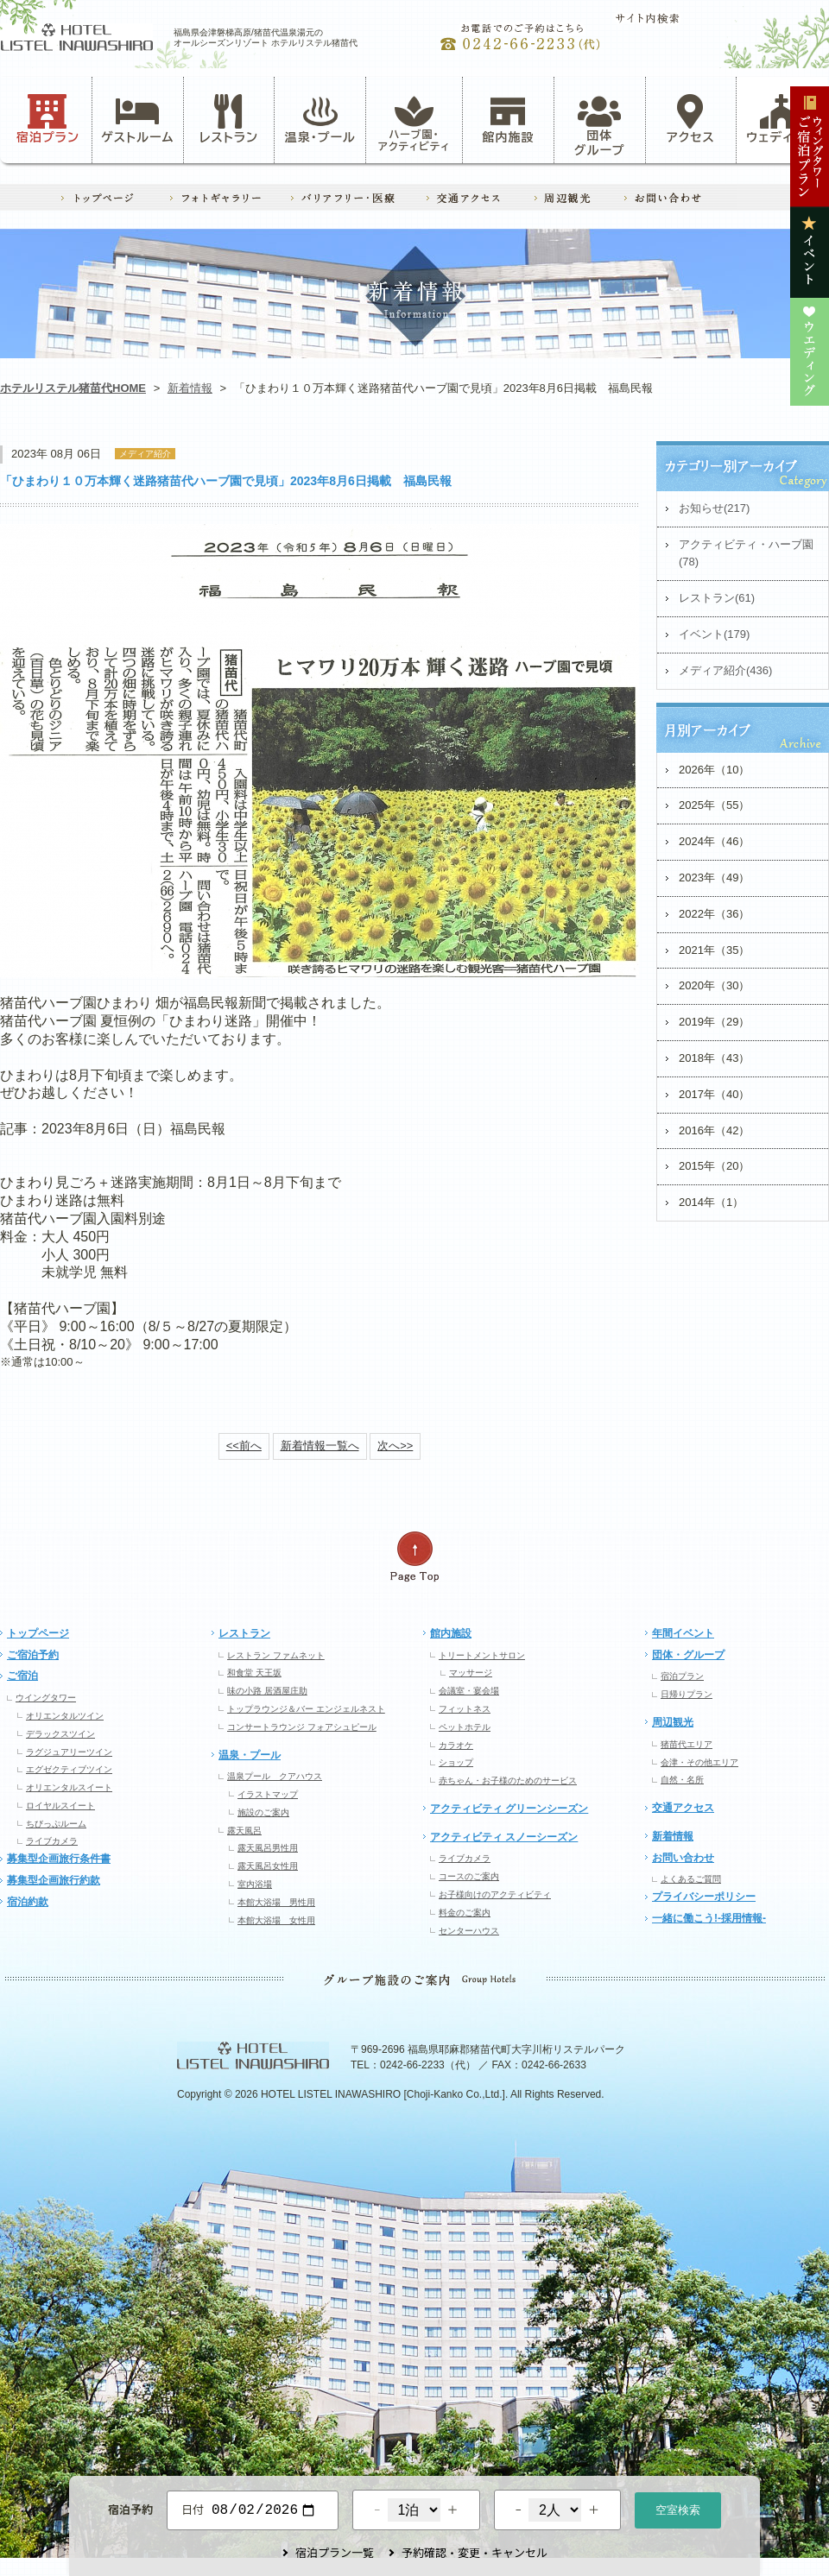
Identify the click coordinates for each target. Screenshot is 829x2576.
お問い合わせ (683, 1858)
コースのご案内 (469, 1876)
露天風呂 (244, 1830)
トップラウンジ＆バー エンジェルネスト (306, 1709)
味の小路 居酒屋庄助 (267, 1690)
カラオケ (456, 1745)
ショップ (456, 1762)
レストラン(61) (717, 597)
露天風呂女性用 (267, 1866)
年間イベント (683, 1633)
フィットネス (464, 1709)
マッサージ (470, 1672)
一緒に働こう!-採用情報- (709, 1918)
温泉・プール (320, 119)
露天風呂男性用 (267, 1848)
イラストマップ (267, 1794)
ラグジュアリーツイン (69, 1752)
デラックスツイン (60, 1734)
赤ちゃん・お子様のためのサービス (508, 1780)
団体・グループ (688, 1655)
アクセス (691, 119)
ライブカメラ (52, 1841)
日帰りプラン (686, 1694)
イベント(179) (714, 634)
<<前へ (244, 1445)
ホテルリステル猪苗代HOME (73, 388)
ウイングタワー (46, 1697)
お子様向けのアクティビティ (495, 1894)
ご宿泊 (22, 1676)
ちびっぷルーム (56, 1823)
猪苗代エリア (686, 1744)
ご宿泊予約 (33, 1655)
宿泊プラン (47, 119)
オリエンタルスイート (69, 1787)
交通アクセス (683, 1808)
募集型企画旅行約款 (53, 1880)
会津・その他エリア (699, 1762)
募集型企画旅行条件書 (59, 1859)
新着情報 (190, 388)
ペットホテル (464, 1727)
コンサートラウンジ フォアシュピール (302, 1727)
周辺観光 (672, 1722)
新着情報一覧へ (320, 1445)
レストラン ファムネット (276, 1655)
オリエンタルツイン (65, 1715)
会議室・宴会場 (469, 1690)
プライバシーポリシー (704, 1897)
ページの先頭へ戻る (414, 1557)
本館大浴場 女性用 (276, 1920)
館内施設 (508, 119)
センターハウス (469, 1930)
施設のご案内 (263, 1812)
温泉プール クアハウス (274, 1776)
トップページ (38, 1633)
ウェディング (782, 119)
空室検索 (677, 2508)
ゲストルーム (137, 119)
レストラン (228, 119)
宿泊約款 (27, 1902)
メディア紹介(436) (725, 670)
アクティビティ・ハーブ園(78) (746, 553)
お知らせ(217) (714, 508)
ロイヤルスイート (60, 1805)
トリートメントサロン (482, 1655)
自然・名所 (682, 1779)
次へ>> (395, 1445)
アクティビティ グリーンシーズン (509, 1809)
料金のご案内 (464, 1912)
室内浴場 (254, 1884)
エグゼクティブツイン (69, 1769)
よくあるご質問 (691, 1879)
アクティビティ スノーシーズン (504, 1837)
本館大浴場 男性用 (276, 1902)
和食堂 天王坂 (254, 1672)
